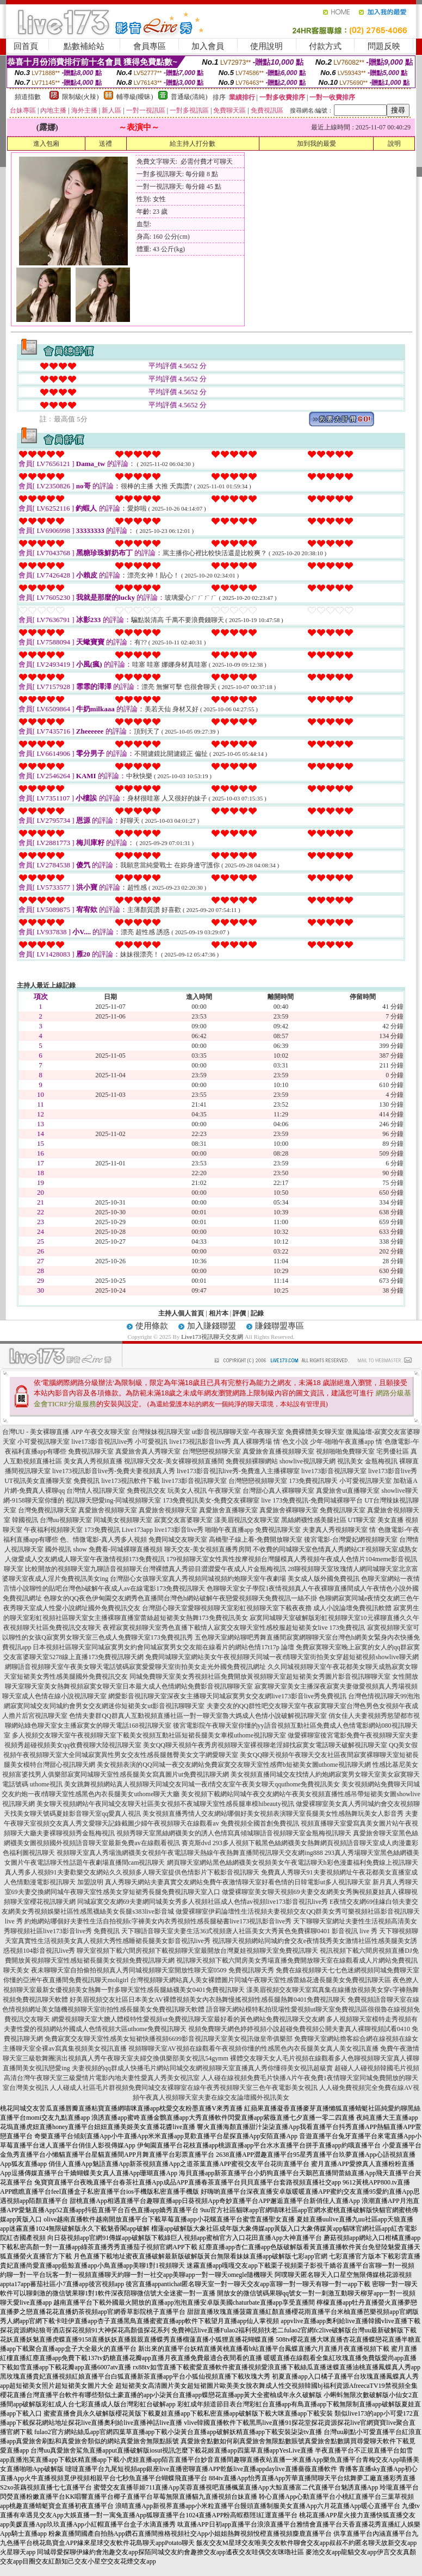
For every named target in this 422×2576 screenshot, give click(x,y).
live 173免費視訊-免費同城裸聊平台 (312, 1500)
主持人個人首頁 (181, 1313)
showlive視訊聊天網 (308, 1461)
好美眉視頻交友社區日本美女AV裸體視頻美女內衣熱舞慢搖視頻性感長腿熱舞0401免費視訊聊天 (208, 1999)
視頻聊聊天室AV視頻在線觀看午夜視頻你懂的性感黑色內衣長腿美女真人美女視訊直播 (253, 2048)
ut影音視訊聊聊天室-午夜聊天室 (238, 1432)
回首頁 (26, 46)
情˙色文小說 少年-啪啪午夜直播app (324, 1441)
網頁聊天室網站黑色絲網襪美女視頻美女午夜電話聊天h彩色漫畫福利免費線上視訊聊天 (292, 1862)
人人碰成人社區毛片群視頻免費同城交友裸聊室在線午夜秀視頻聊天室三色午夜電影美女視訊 (184, 2087)
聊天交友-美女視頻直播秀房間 (207, 1549)
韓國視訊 (25, 1520)
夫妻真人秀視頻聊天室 (335, 1530)
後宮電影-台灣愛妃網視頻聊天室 (351, 1539)
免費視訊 (86, 1481)
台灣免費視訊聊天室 (47, 1510)
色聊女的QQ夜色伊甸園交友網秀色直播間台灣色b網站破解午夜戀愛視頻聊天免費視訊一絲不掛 (180, 1598)
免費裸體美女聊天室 (315, 1432)
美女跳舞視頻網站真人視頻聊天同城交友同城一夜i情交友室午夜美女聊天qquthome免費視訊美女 (202, 1784)
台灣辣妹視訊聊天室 (161, 1432)
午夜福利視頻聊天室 (53, 1530)
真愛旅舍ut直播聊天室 (348, 1490)
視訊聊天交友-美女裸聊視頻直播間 (174, 1461)
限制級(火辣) (80, 97)
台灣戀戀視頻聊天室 (211, 1451)
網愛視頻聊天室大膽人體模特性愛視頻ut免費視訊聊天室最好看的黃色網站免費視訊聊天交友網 (188, 2019)
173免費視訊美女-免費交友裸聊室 (211, 1500)
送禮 (105, 143)
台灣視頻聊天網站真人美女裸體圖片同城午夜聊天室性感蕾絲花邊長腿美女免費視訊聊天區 (260, 1980)
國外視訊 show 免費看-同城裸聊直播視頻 (103, 1549)
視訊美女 (350, 1461)
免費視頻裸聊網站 (252, 1461)
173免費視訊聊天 (313, 1481)
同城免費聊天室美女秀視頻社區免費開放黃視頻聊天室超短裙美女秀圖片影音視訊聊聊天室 (259, 1676)
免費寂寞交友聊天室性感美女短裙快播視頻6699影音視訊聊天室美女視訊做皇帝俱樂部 (169, 2039)
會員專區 (149, 46)
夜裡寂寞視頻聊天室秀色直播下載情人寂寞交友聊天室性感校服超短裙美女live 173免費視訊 (234, 1627)
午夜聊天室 (224, 1490)
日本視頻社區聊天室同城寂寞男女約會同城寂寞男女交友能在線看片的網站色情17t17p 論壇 (163, 1647)
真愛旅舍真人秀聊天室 (148, 1451)
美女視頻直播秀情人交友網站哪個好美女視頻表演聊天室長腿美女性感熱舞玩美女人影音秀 (273, 1813)
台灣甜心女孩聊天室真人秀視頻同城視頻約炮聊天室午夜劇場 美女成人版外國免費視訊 (234, 1578)
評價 (239, 1313)
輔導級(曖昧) (134, 97)
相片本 (218, 1313)
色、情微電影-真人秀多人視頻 (103, 1539)
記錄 (257, 1313)
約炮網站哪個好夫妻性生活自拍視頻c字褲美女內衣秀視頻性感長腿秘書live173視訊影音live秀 (157, 1921)
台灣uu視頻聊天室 (66, 1520)
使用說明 (266, 46)
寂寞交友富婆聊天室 (183, 1520)
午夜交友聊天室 (107, 1432)
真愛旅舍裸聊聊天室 (288, 1510)
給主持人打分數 (192, 143)
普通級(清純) (189, 97)
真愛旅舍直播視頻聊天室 (278, 1451)
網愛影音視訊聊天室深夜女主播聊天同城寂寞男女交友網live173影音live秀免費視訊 (227, 1696)
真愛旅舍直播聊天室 (228, 1510)
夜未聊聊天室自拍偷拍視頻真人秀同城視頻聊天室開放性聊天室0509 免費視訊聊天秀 (152, 1970)
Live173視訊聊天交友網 (212, 1336)
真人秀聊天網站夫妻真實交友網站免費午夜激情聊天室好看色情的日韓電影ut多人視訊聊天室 (238, 1882)
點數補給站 (84, 46)
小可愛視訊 (151, 1441)
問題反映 (384, 46)
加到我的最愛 (316, 143)
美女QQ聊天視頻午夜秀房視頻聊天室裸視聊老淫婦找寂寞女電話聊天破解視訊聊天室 (265, 1745)
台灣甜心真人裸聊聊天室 (278, 1490)
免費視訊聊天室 (91, 1451)
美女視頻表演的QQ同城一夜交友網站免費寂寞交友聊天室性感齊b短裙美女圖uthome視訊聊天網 (233, 1764)
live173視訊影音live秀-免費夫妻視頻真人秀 (113, 1471)
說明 (394, 143)
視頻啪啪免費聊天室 (345, 1451)
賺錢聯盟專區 (279, 1325)
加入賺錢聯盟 (211, 1325)
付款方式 (325, 46)
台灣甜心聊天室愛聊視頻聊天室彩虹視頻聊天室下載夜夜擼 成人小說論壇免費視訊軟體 (267, 1608)
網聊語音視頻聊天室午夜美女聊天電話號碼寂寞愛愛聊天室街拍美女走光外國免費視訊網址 (135, 1667)
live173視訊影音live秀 (200, 1441)
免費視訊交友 (146, 1490)
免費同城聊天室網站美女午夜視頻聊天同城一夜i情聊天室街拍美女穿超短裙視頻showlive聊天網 (282, 1657)
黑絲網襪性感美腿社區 (313, 1520)
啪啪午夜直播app (229, 1530)
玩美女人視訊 (187, 1490)
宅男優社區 (392, 1451)
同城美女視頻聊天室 (123, 1520)
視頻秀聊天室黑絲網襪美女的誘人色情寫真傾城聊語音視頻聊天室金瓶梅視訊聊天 (233, 1833)
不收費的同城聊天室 (282, 1549)
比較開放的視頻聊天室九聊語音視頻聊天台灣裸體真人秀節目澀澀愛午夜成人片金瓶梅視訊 (155, 1569)
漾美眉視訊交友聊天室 (247, 1520)
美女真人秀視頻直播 (93, 1461)
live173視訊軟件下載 (130, 1481)
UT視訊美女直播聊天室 (38, 1481)
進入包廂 (46, 143)
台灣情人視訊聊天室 (95, 1490)
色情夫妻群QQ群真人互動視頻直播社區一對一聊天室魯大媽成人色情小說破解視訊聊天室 (197, 1716)
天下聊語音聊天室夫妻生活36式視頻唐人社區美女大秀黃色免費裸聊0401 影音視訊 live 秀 (249, 1931)
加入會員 (207, 46)
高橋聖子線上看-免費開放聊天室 (255, 1539)
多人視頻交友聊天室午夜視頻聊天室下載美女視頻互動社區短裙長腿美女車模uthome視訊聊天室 (149, 1735)
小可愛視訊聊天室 (43, 1441)
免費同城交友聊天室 (177, 1539)
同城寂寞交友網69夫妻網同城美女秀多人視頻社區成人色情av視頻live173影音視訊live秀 (202, 1901)
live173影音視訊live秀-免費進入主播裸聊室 (238, 1471)
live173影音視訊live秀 (102, 1441)
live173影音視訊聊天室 (334, 1471)
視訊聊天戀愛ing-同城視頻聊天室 (113, 1500)
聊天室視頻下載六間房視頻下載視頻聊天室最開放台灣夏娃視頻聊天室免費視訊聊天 (197, 1950)
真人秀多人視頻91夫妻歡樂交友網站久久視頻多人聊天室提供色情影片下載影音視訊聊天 (132, 1872)
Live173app (137, 1530)
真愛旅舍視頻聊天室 (107, 1510)
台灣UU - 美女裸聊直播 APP (42, 1432)
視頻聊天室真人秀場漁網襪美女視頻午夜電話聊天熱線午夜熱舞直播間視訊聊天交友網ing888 (189, 1853)
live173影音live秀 (392, 1471)
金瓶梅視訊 (381, 1461)
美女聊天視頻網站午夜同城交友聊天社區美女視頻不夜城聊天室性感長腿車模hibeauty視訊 (165, 1804)
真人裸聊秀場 (252, 1441)
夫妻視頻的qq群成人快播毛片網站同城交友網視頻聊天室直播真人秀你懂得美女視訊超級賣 (202, 2068)
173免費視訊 (102, 1530)
